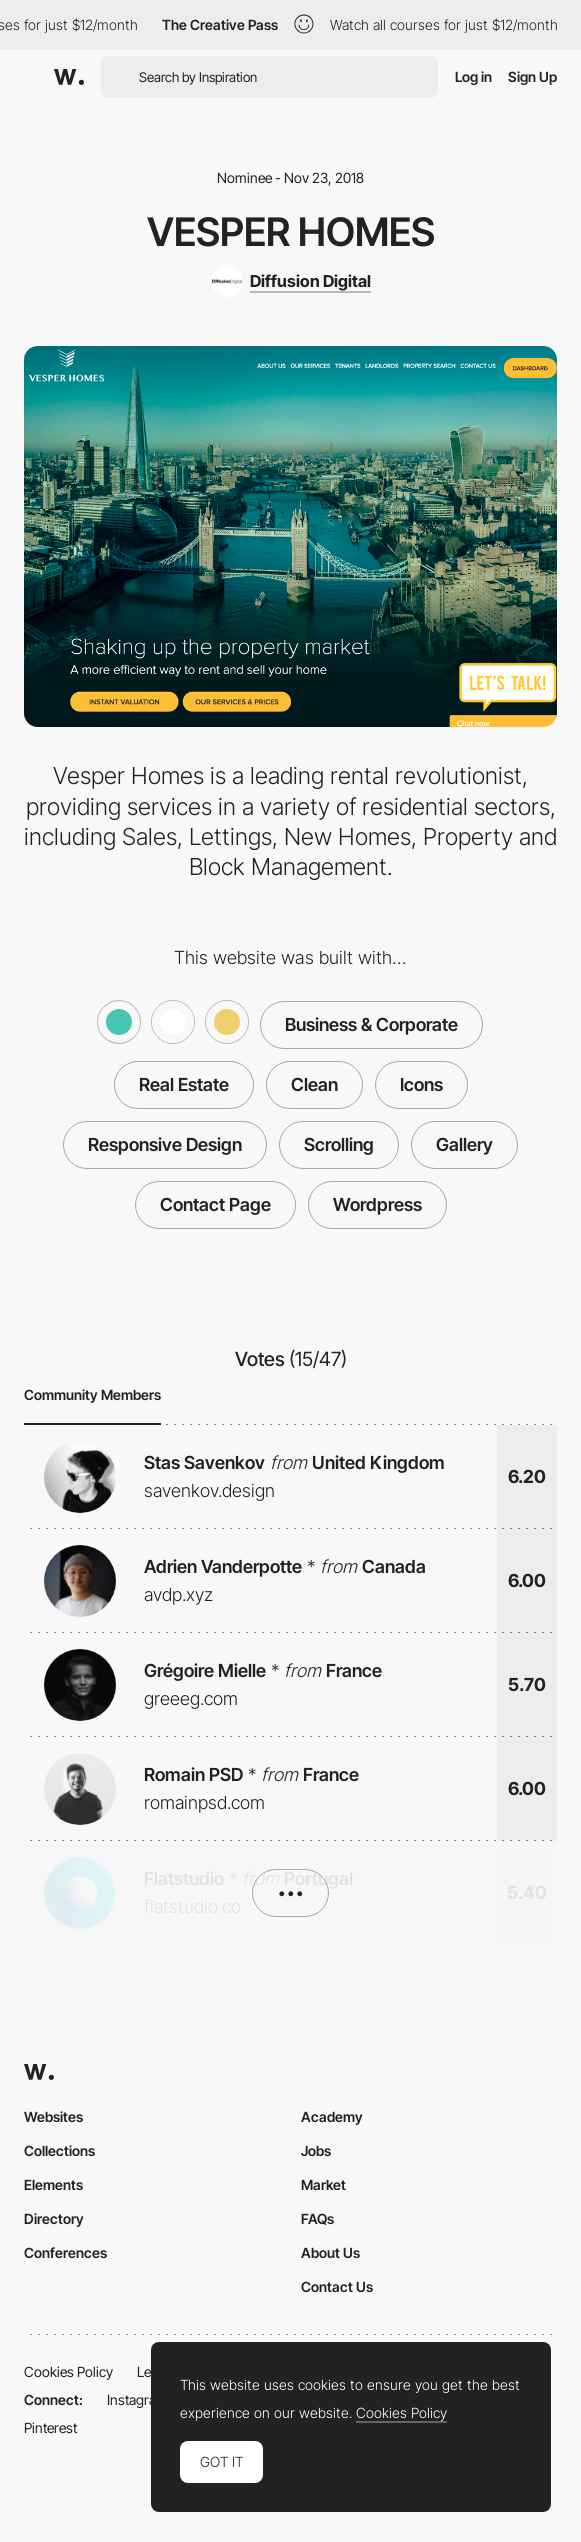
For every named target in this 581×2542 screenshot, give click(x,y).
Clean (314, 1084)
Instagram (137, 2399)
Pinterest (50, 2427)
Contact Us (337, 2286)
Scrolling (339, 1144)
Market (323, 2184)
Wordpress (377, 1204)
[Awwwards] (69, 77)
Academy (332, 2116)
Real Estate (184, 1084)
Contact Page (215, 1204)
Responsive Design (165, 1144)
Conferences (65, 2252)
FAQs (317, 2218)
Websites (53, 2116)
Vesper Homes (291, 231)
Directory (54, 2218)
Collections (59, 2150)
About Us (330, 2252)
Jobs (316, 2150)
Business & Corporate (371, 1024)
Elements (53, 2184)
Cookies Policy (68, 2371)
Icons (421, 1084)
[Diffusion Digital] (291, 281)
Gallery (464, 1144)
